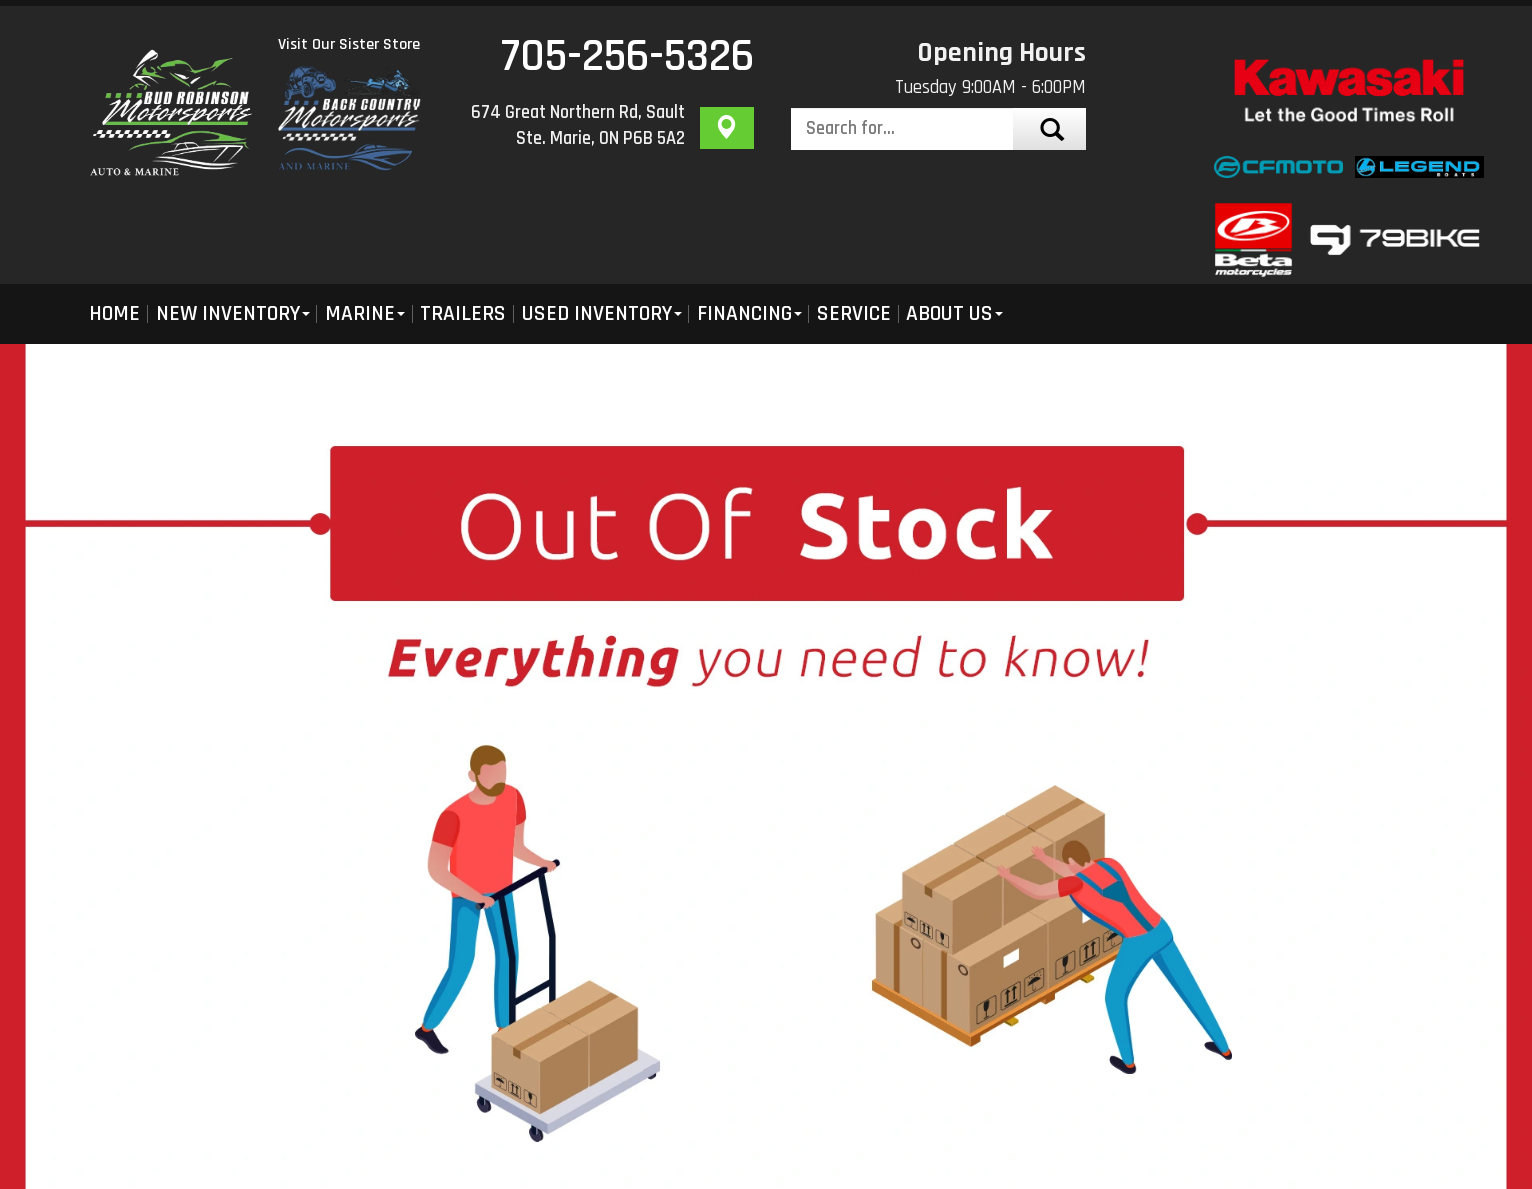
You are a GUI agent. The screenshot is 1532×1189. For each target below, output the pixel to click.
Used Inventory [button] (602, 313)
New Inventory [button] (233, 313)
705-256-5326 (627, 56)
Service (854, 313)
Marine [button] (365, 313)
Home (114, 313)
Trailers (463, 313)
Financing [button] (749, 313)
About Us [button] (954, 313)
